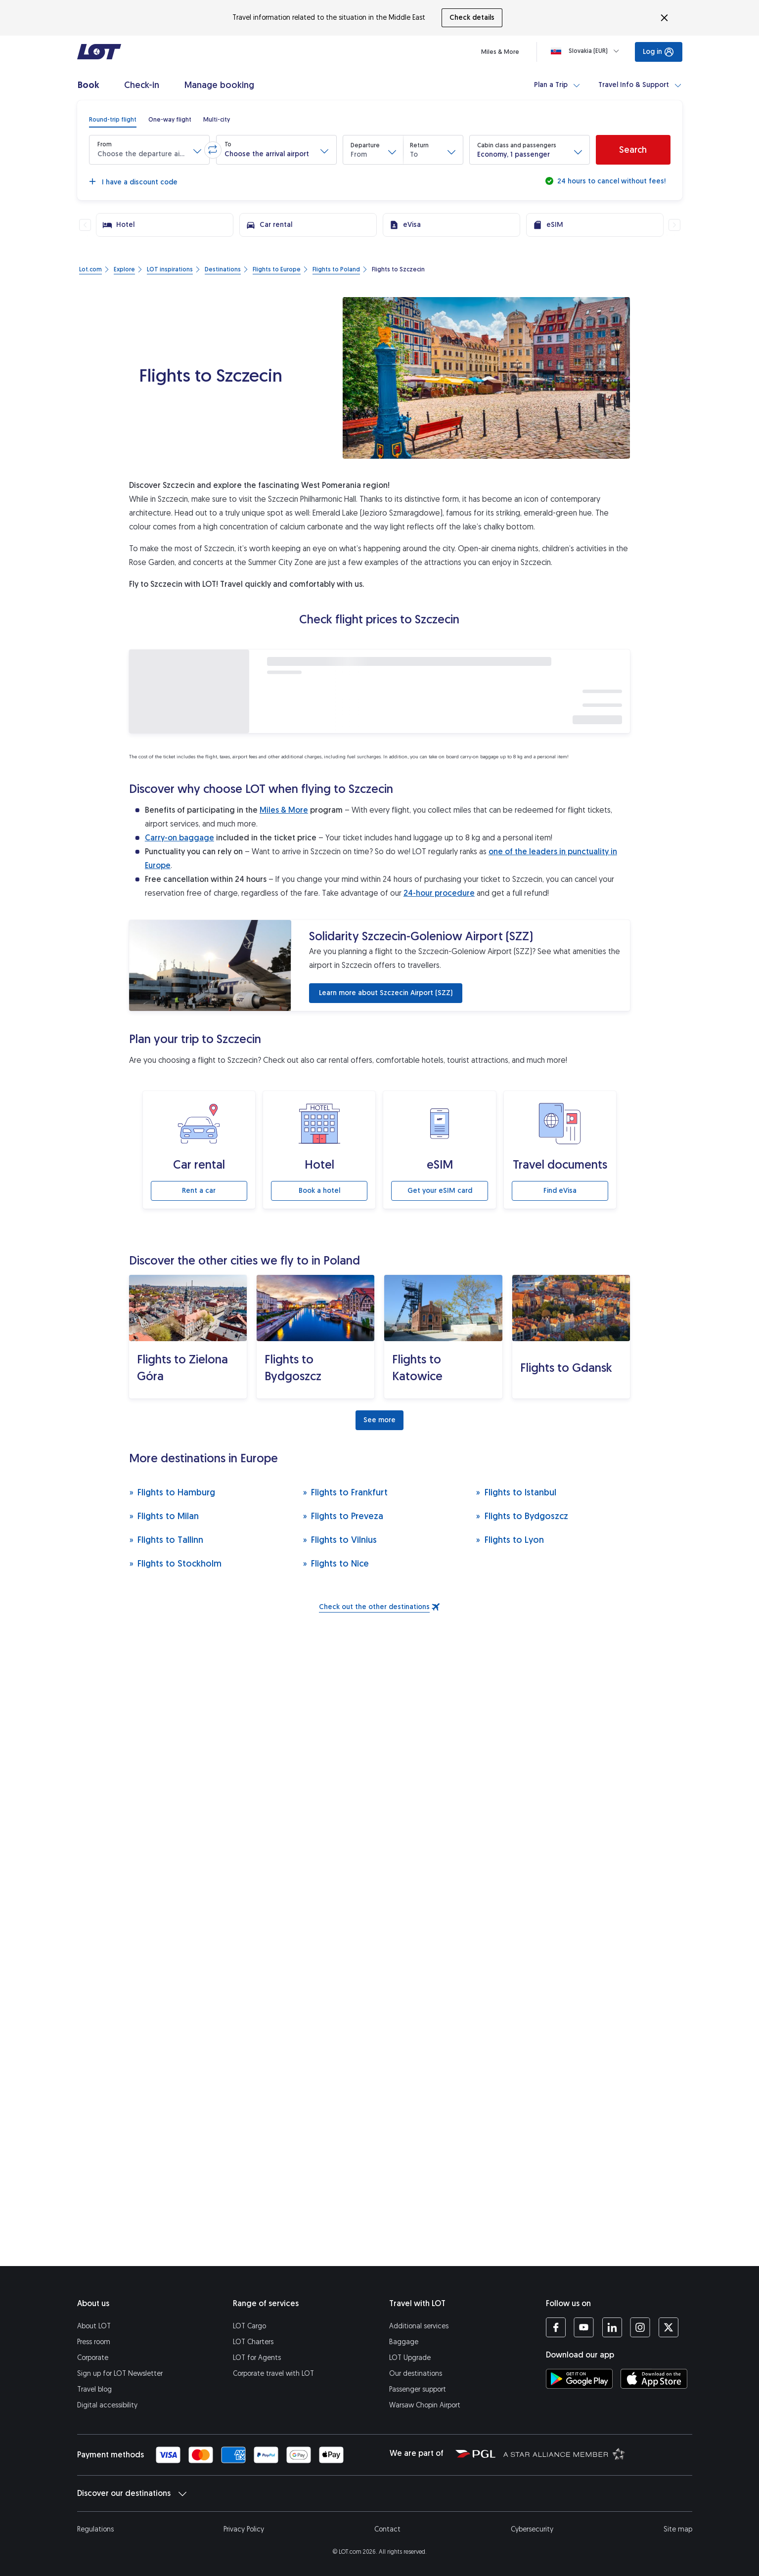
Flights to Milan (164, 1516)
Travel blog (94, 2389)
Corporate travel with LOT (273, 2373)
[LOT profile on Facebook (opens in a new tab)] (556, 2327)
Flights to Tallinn (166, 1539)
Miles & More (284, 810)
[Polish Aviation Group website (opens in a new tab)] (475, 2453)
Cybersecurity (532, 2529)
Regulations (95, 2529)
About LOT (94, 2326)
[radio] (112, 119)
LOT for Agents (257, 2358)
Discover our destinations (131, 2493)
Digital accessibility (107, 2405)
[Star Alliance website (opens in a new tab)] (564, 2453)
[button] (149, 150)
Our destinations (415, 2373)
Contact (387, 2529)
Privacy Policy (243, 2529)
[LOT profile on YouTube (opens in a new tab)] (584, 2327)
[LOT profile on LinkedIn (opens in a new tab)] (612, 2327)
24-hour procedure (439, 893)
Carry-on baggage (179, 837)
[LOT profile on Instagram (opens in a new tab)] (640, 2327)
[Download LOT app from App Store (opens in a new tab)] (654, 2379)
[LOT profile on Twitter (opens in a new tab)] (668, 2327)
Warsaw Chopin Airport (424, 2405)
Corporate (92, 2358)
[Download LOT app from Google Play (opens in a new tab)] (579, 2379)
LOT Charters (253, 2342)
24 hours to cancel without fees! (610, 181)
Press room (93, 2342)
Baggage (403, 2342)
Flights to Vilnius (340, 1539)
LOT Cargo (249, 2326)
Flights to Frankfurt (345, 1492)
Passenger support (417, 2389)
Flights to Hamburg (172, 1492)
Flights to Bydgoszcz (522, 1516)
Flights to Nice (336, 1563)
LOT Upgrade (410, 2358)
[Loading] (587, 51)
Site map (678, 2529)
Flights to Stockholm (175, 1563)
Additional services (418, 2326)
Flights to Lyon (510, 1539)
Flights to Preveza (343, 1516)
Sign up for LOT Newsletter (120, 2373)
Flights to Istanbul (516, 1492)
